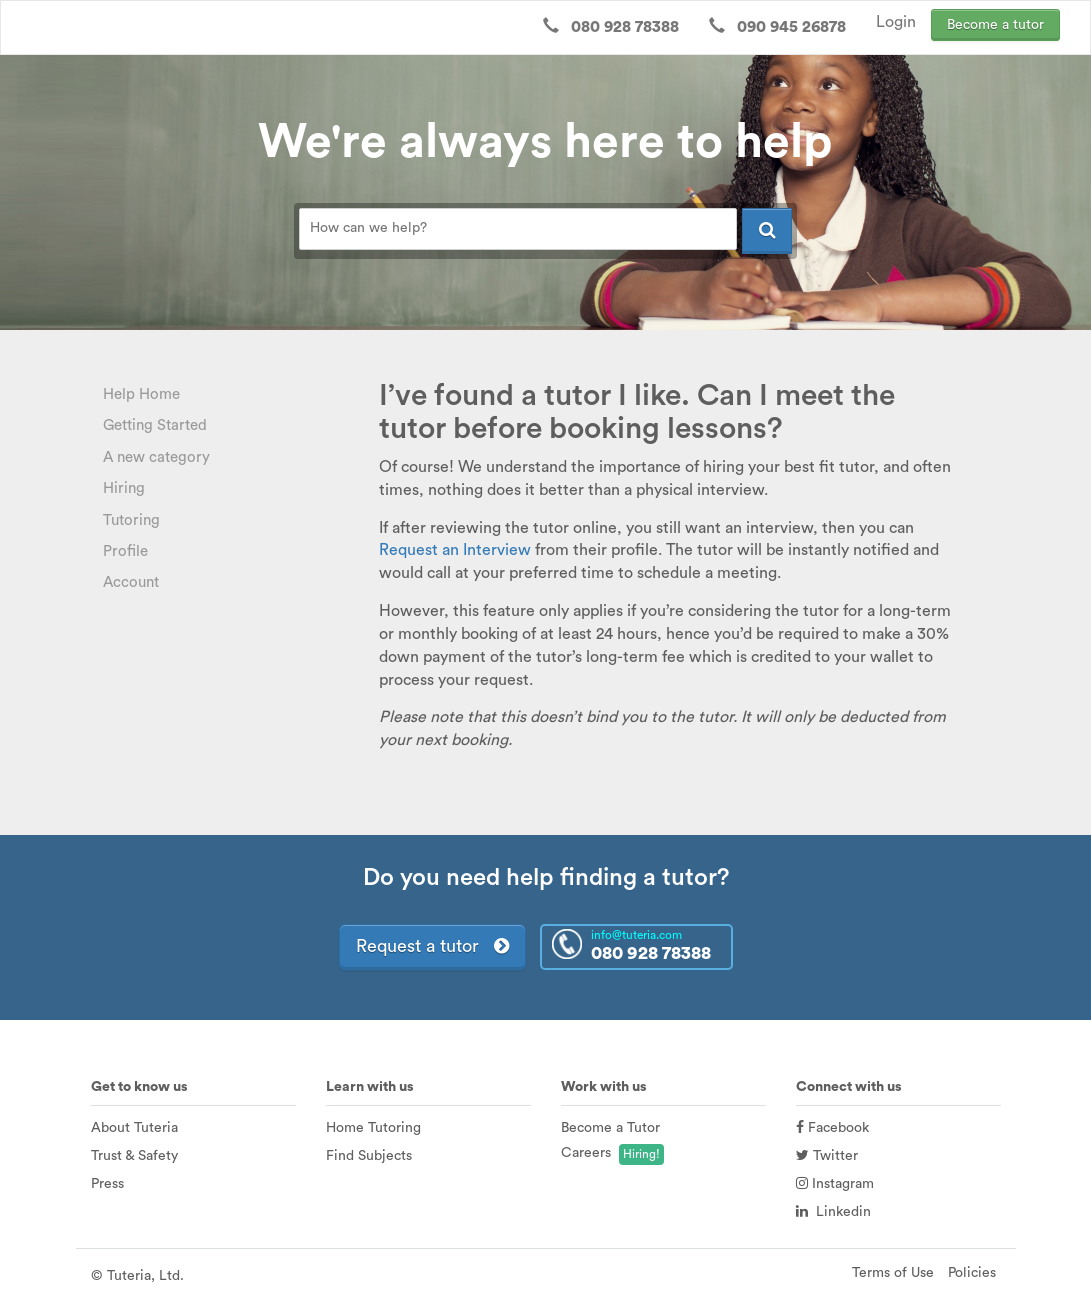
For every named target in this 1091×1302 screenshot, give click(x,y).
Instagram (835, 1184)
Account (131, 582)
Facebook (832, 1128)
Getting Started (155, 425)
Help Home (141, 394)
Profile (125, 551)
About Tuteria (134, 1128)
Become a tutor (995, 25)
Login (896, 22)
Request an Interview (455, 550)
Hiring (124, 488)
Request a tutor (432, 946)
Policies (972, 1273)
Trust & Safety (134, 1156)
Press (107, 1184)
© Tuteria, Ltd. (137, 1276)
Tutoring (131, 520)
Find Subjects (369, 1156)
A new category (156, 457)
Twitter (827, 1156)
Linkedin (833, 1212)
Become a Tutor (610, 1128)
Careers (586, 1153)
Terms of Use (893, 1273)
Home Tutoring (373, 1128)
